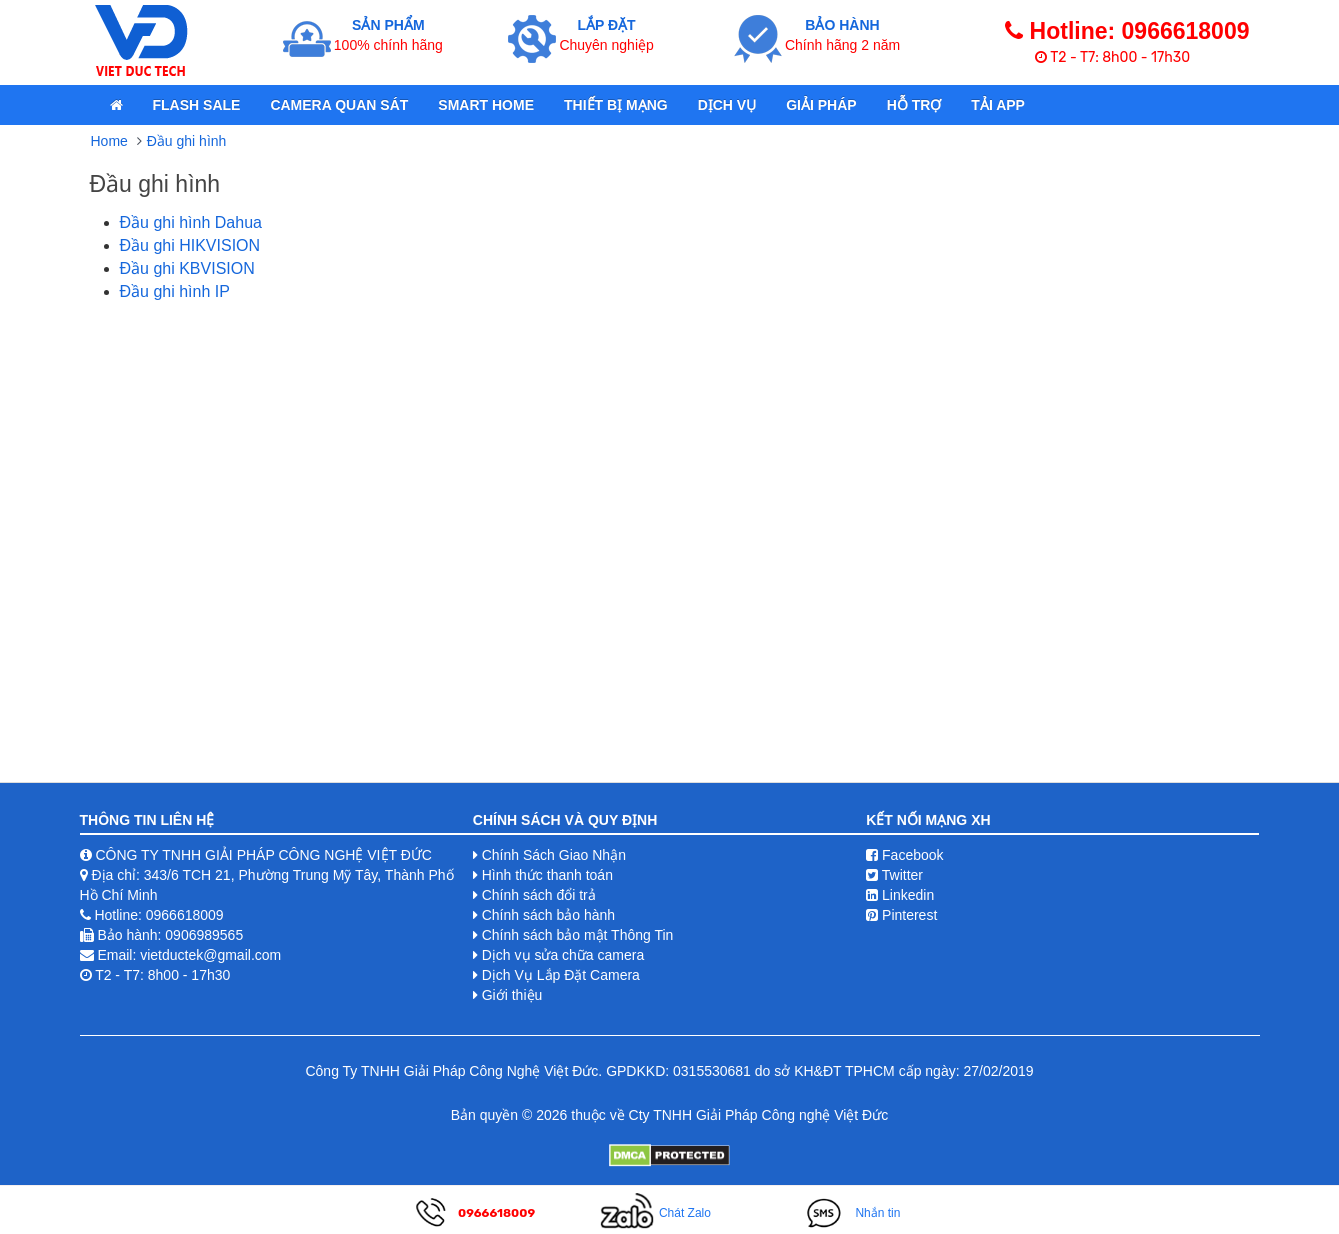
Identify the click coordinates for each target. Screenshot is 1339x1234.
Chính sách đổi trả (539, 895)
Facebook (904, 855)
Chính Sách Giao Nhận (554, 855)
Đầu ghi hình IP (175, 291)
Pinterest (901, 915)
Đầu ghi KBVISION (187, 268)
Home (109, 141)
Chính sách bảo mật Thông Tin (578, 935)
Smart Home (486, 105)
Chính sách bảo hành (548, 915)
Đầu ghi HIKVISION (190, 245)
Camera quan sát (339, 105)
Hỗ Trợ (914, 105)
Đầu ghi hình (187, 141)
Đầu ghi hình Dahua (191, 222)
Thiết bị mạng (616, 105)
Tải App (998, 105)
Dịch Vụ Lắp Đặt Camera (561, 975)
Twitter (894, 875)
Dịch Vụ (727, 105)
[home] (116, 105)
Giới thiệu (512, 995)
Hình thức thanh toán (547, 875)
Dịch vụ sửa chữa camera (563, 955)
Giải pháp (821, 105)
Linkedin (900, 895)
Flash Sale (197, 105)
